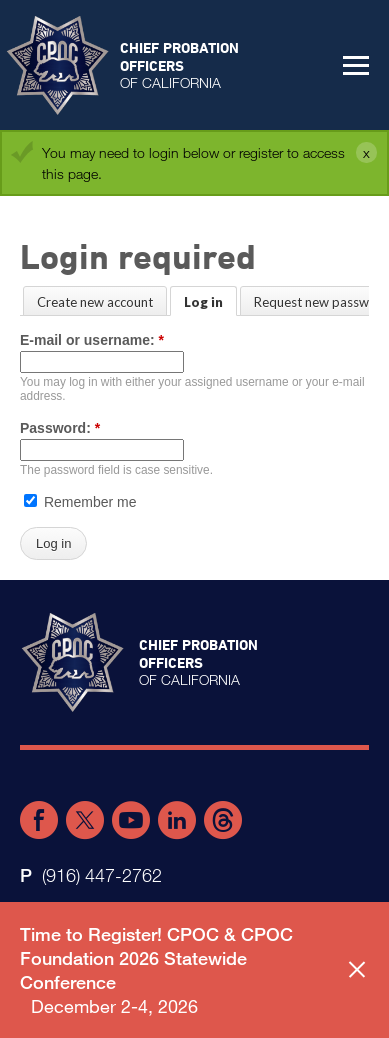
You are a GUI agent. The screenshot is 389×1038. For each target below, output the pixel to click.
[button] (356, 65)
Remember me (80, 502)
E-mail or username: (92, 340)
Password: (60, 428)
